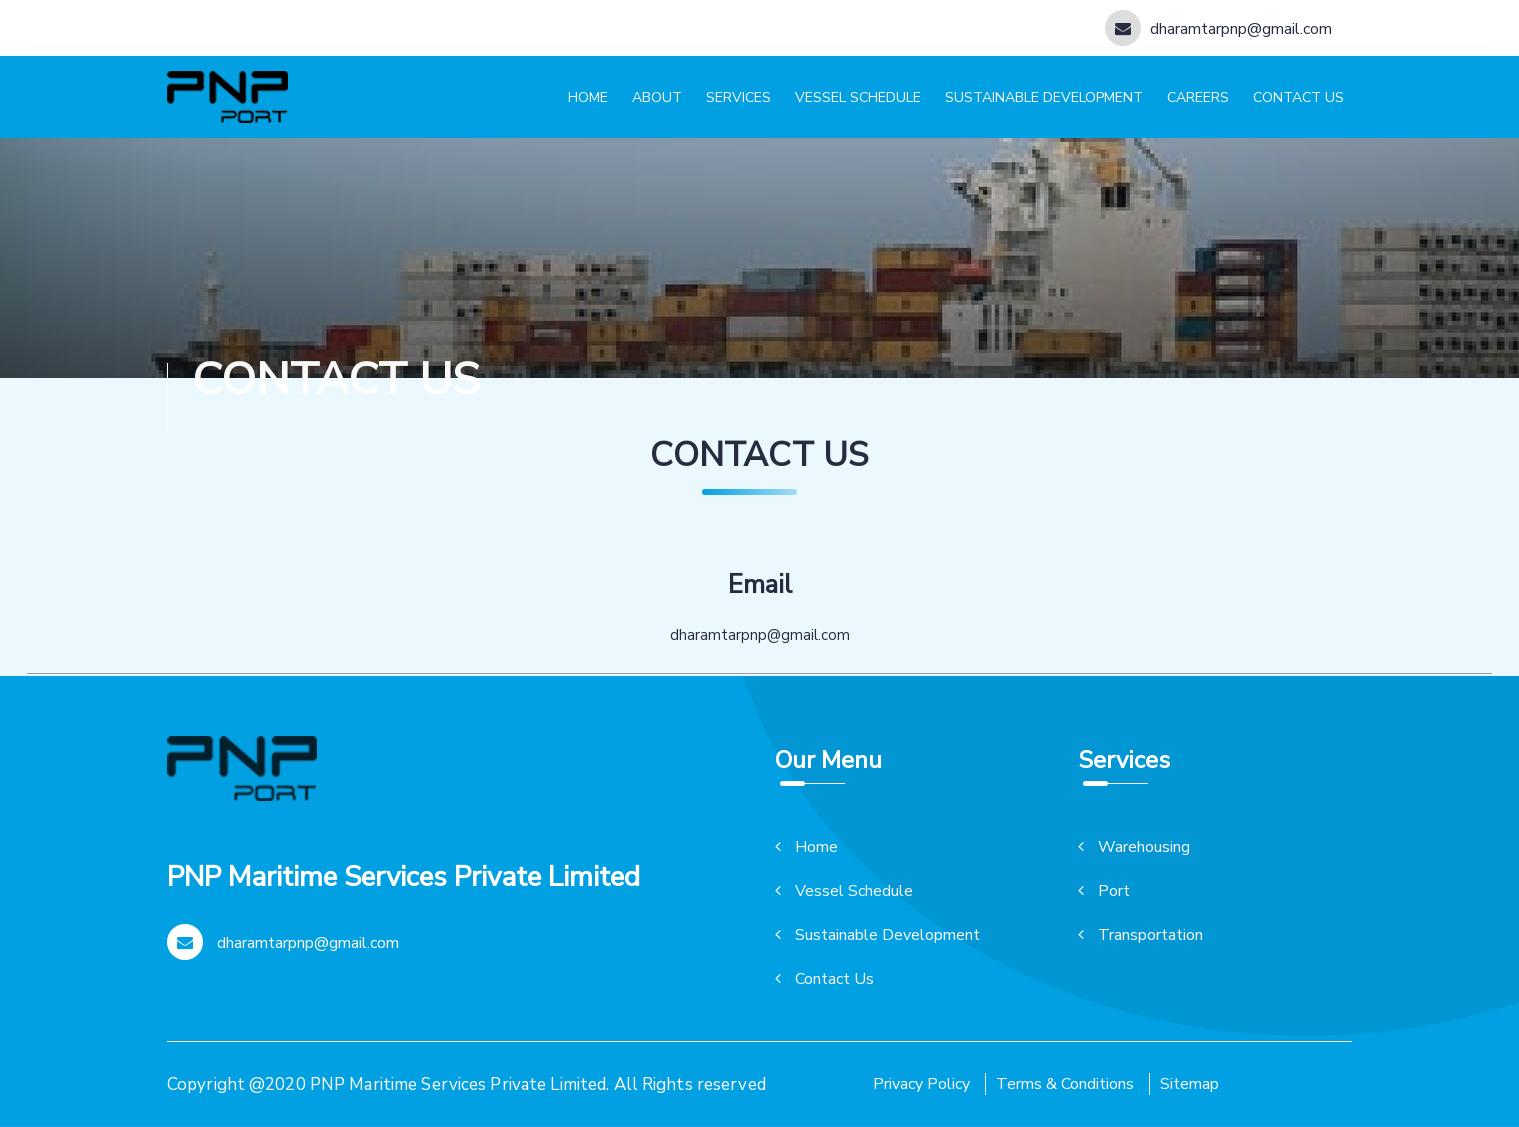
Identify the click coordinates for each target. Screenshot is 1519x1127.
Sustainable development (1044, 97)
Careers (1198, 97)
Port (1104, 891)
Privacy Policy (921, 1084)
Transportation (1140, 935)
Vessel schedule (858, 97)
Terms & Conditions (1065, 1084)
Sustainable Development (877, 935)
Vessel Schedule (844, 891)
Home (588, 97)
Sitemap (1189, 1084)
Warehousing (1134, 847)
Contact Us (824, 979)
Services (738, 97)
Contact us (1298, 97)
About (657, 97)
